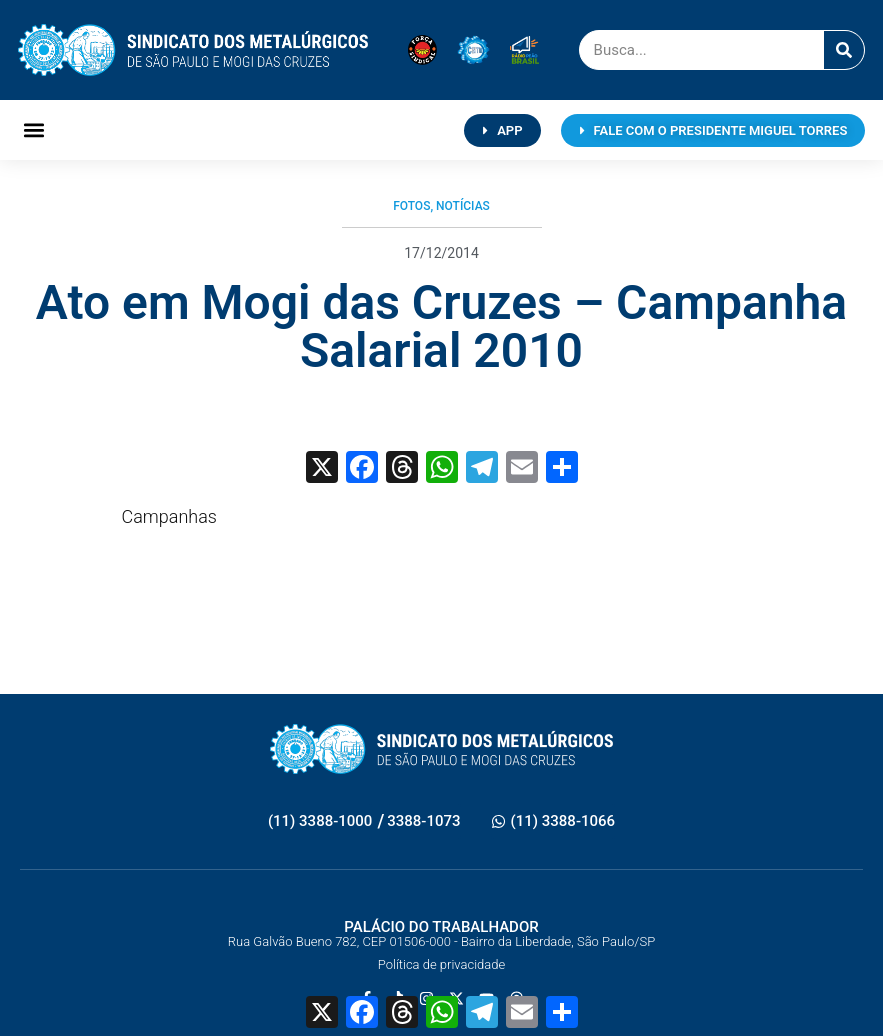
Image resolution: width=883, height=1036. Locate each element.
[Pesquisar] (844, 50)
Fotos (411, 206)
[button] (34, 130)
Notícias (463, 206)
